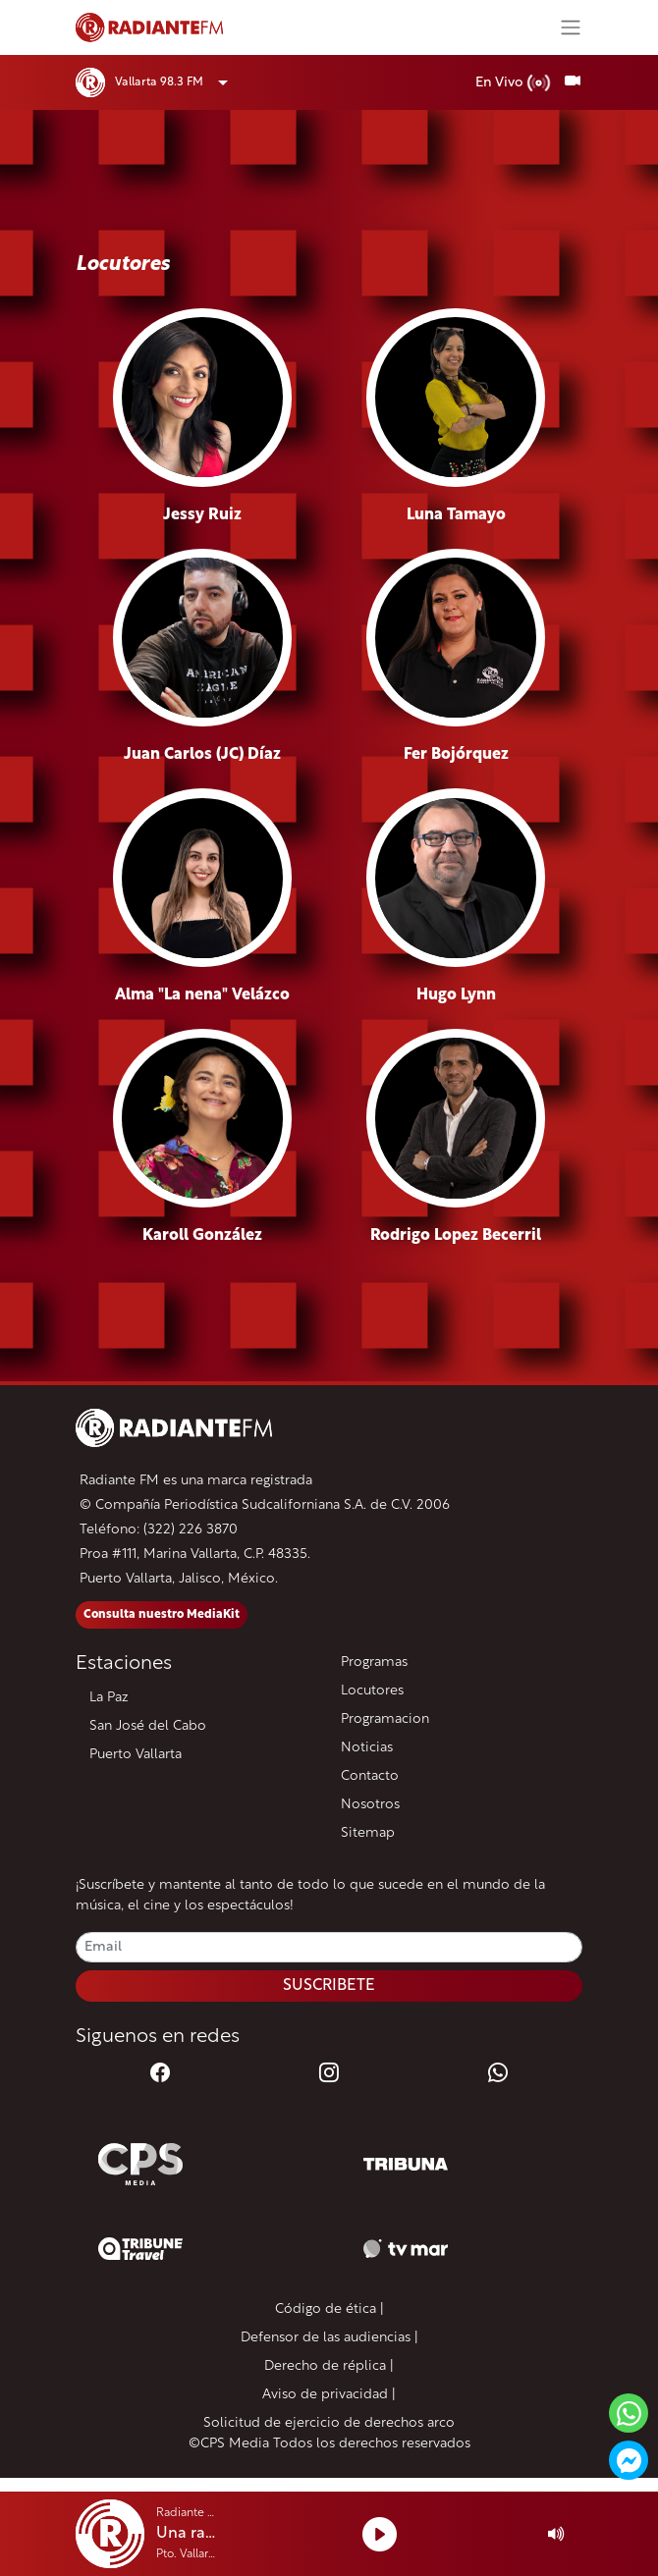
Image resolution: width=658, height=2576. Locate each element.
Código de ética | (329, 2309)
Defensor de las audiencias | (329, 2338)
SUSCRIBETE (329, 1986)
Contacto (370, 1776)
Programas (374, 1662)
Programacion (385, 1719)
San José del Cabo (147, 1726)
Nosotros (370, 1805)
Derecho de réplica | (329, 2366)
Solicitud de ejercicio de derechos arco (329, 2423)
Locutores (372, 1691)
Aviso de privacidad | (329, 2395)
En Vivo (513, 83)
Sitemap (368, 1833)
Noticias (367, 1748)
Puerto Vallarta (135, 1754)
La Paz (109, 1697)
